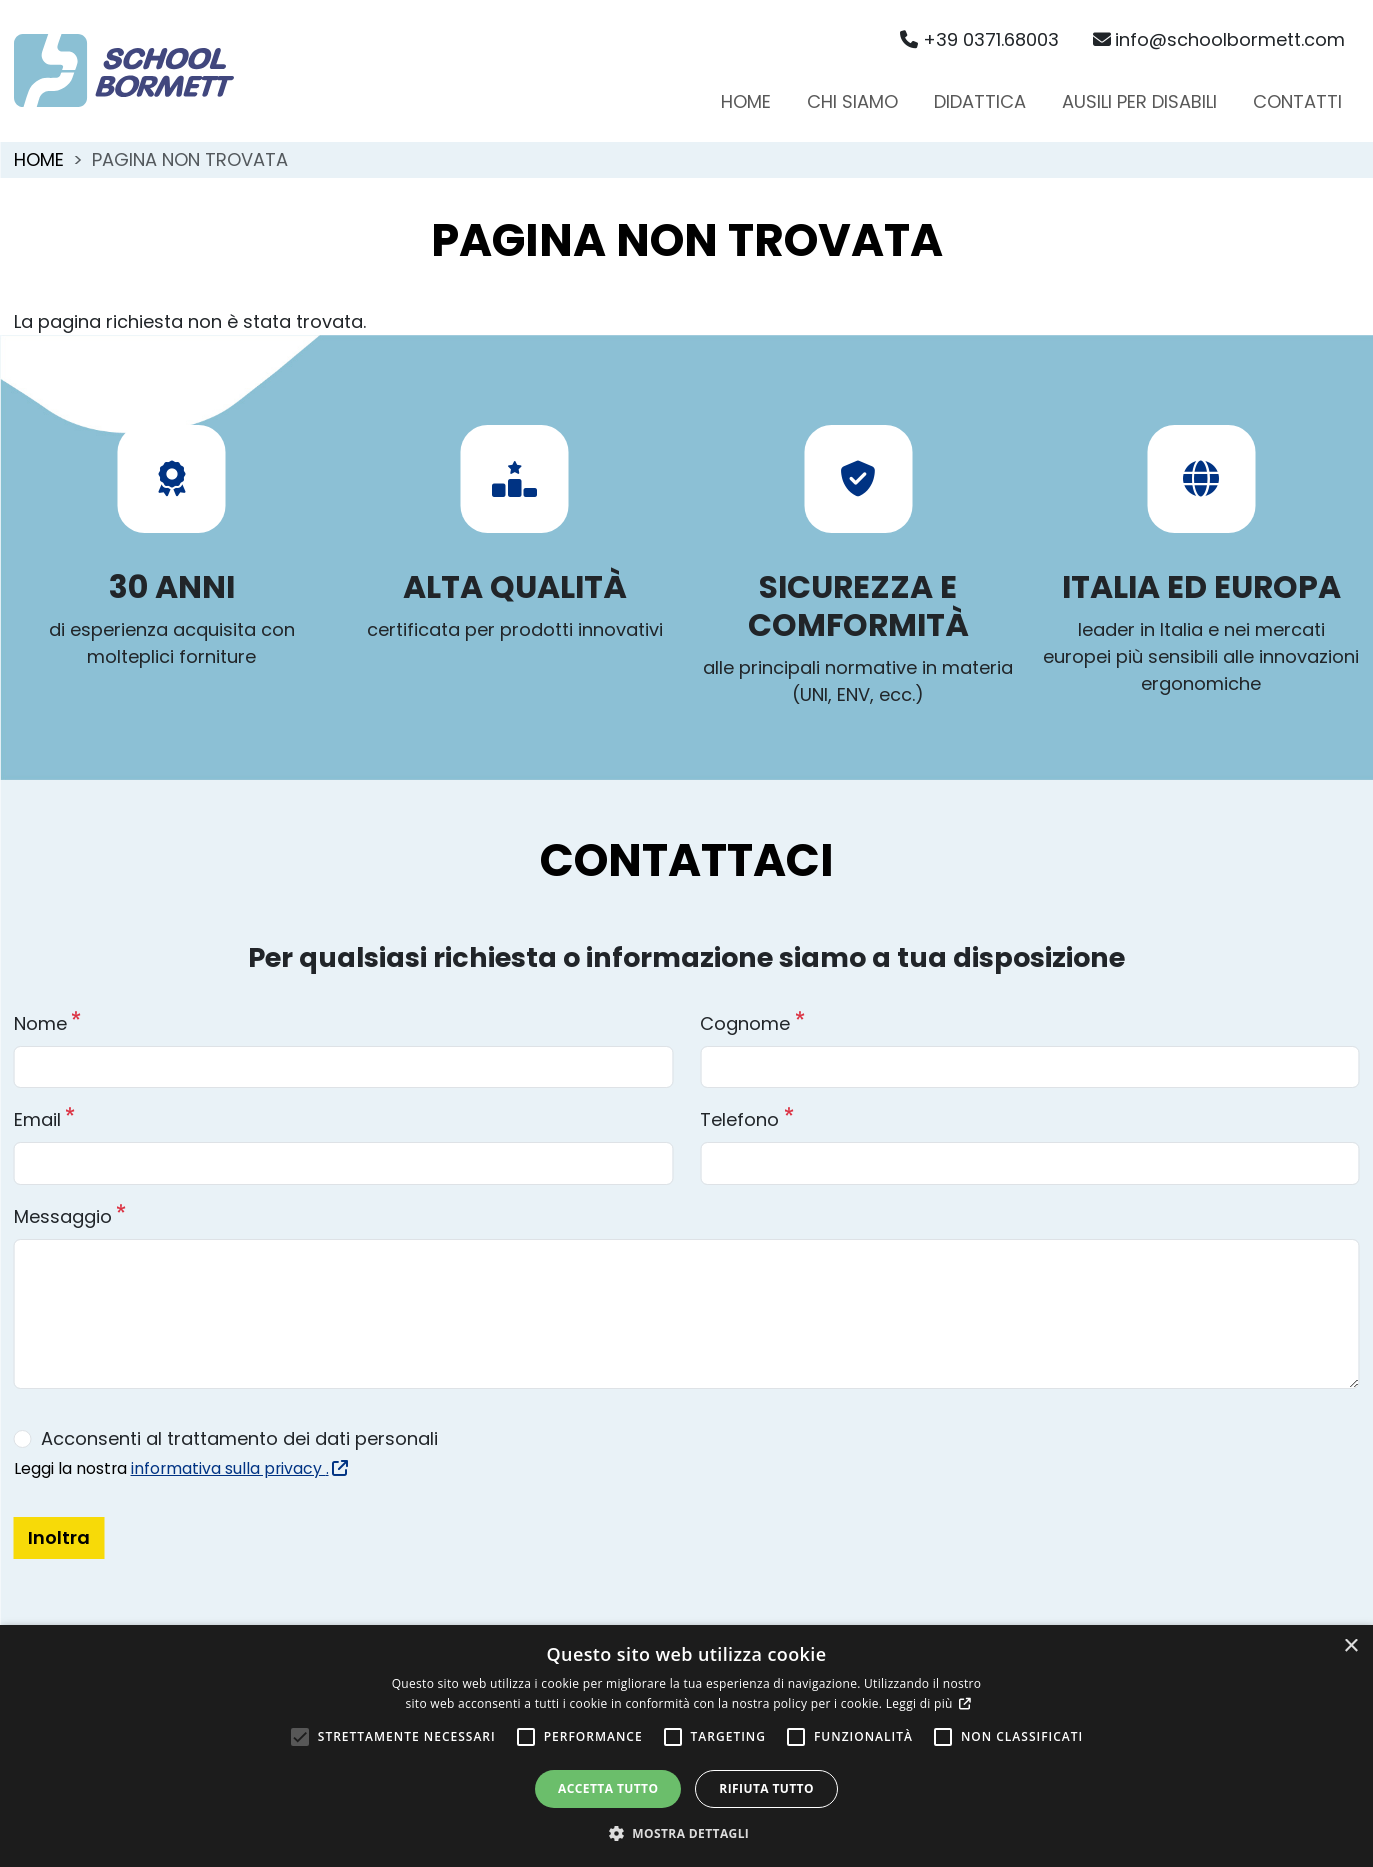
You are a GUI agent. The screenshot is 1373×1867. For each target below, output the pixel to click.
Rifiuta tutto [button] (766, 1788)
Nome (40, 1023)
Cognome (745, 1023)
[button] (687, 1833)
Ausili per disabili (1139, 101)
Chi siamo (852, 101)
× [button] (1350, 1646)
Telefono (739, 1119)
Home (746, 101)
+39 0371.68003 (979, 39)
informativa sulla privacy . (237, 1468)
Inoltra (59, 1537)
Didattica (980, 101)
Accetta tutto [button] (608, 1788)
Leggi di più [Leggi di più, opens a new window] (921, 1703)
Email (37, 1119)
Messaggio (63, 1216)
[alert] (686, 1746)
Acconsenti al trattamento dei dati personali (239, 1438)
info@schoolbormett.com (1219, 39)
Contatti (1297, 101)
